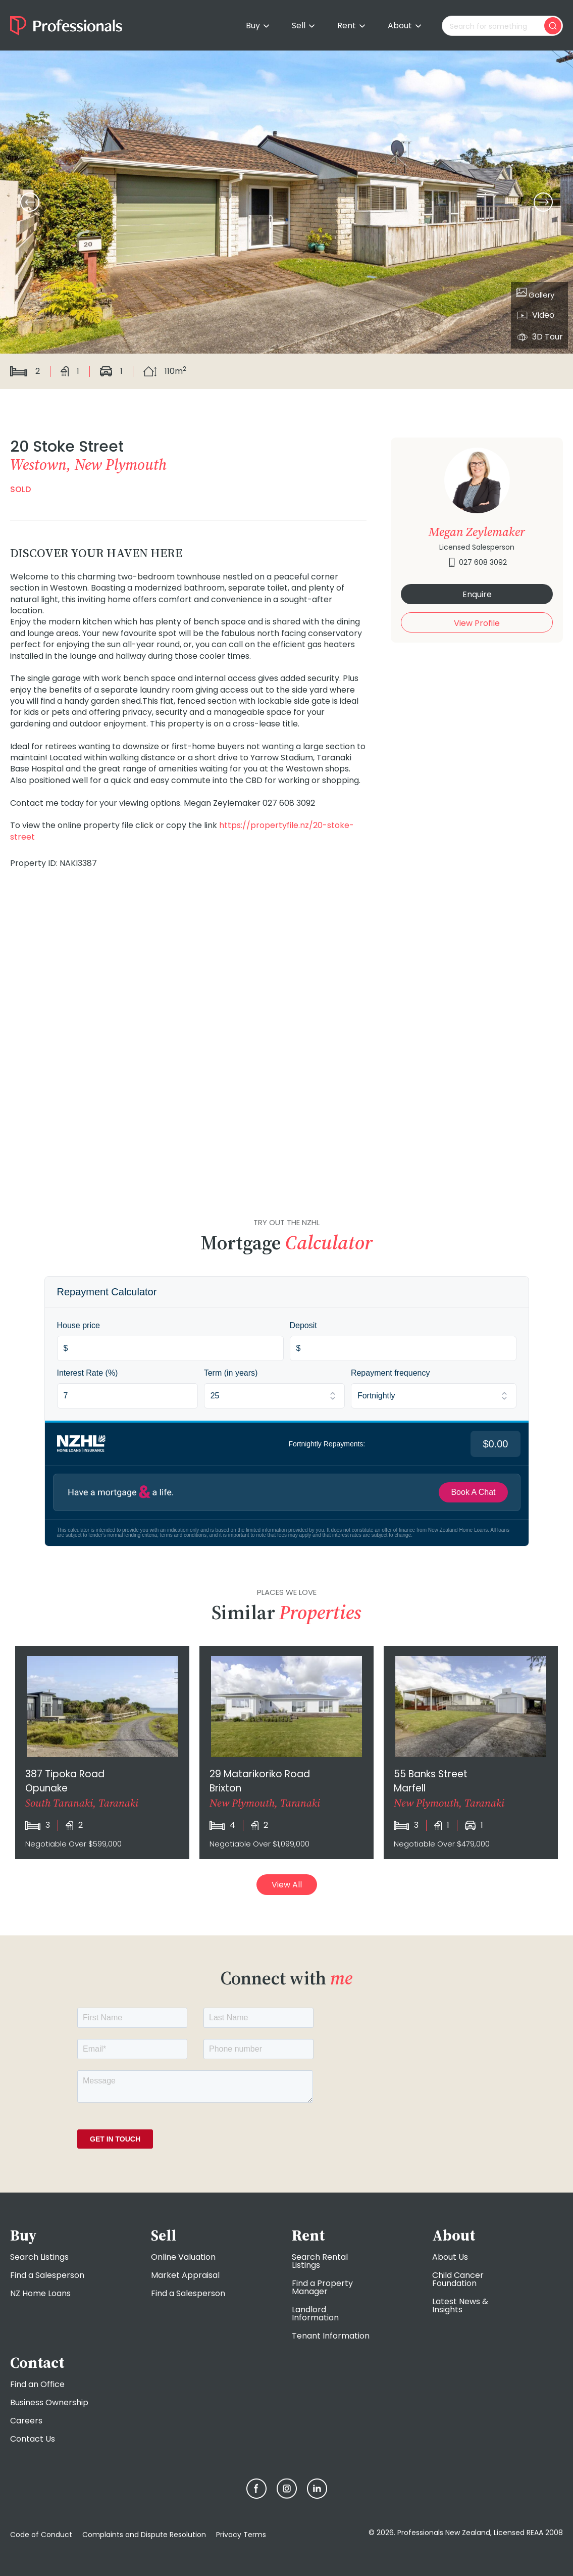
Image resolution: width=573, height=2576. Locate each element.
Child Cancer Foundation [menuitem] (458, 2279)
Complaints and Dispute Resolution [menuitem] (144, 2535)
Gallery (535, 293)
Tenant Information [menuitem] (331, 2336)
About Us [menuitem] (450, 2257)
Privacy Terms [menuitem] (241, 2535)
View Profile (477, 623)
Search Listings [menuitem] (39, 2257)
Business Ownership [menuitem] (49, 2402)
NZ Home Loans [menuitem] (40, 2293)
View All (287, 1884)
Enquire (477, 594)
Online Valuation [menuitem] (183, 2257)
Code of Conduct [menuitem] (41, 2535)
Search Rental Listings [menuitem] (320, 2261)
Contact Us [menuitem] (32, 2439)
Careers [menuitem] (26, 2420)
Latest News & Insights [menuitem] (460, 2305)
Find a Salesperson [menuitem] (47, 2275)
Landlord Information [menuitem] (315, 2313)
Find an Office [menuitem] (37, 2384)
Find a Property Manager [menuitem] (322, 2287)
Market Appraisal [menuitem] (185, 2275)
